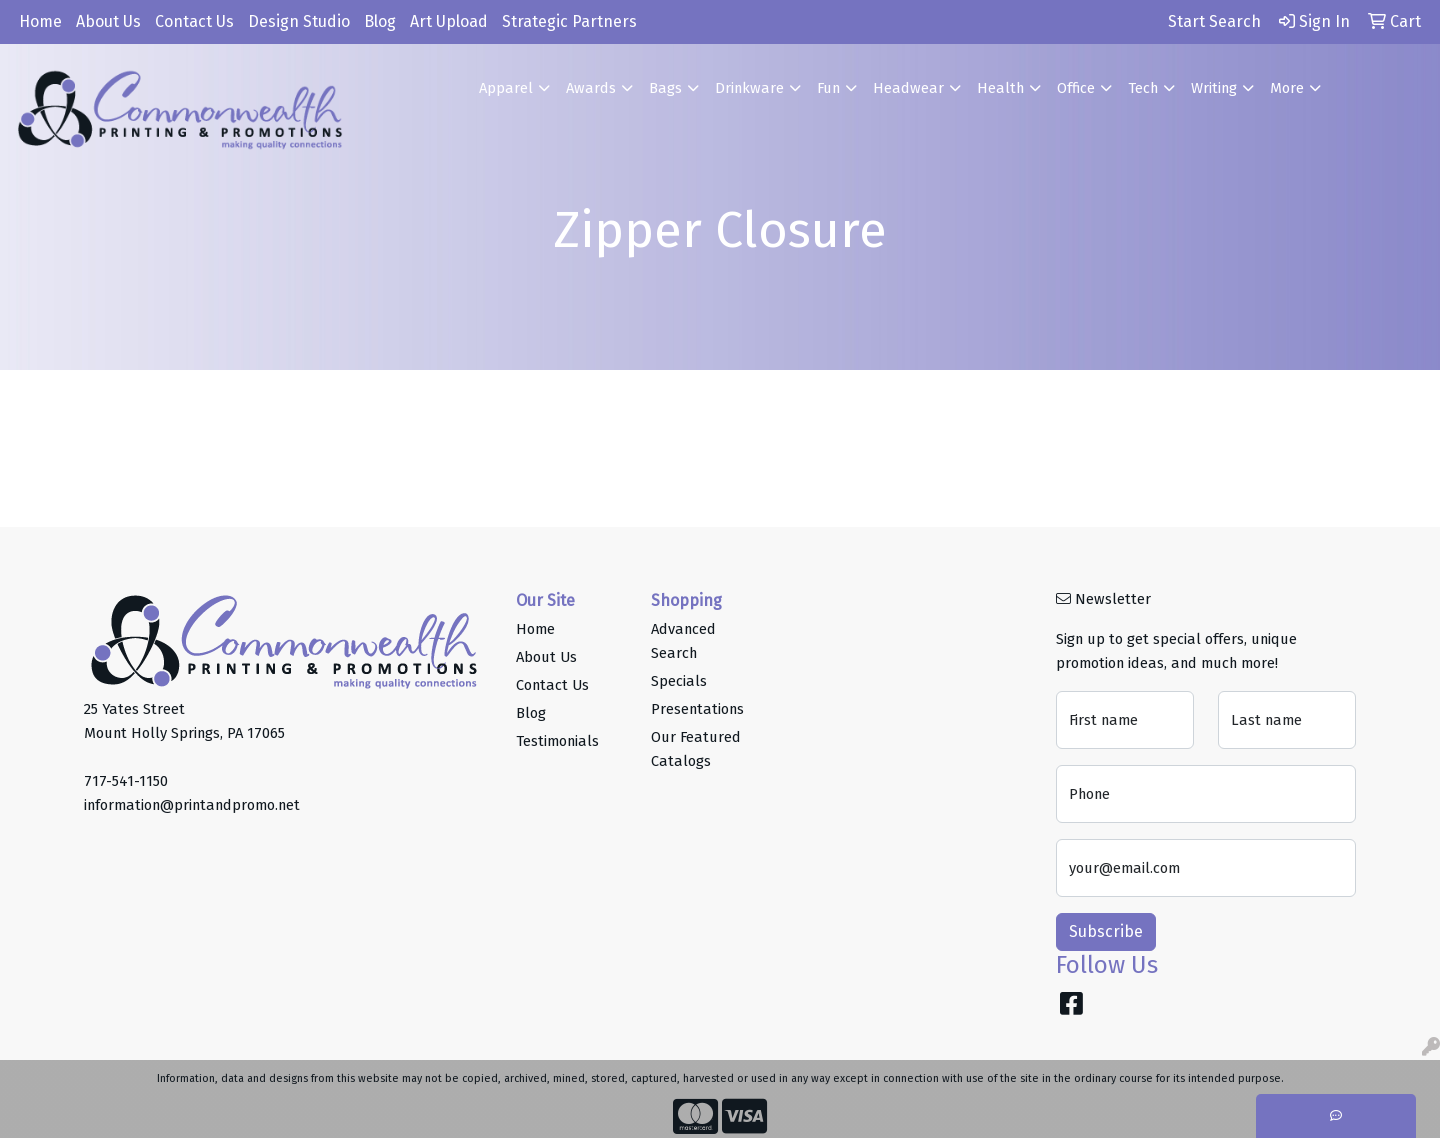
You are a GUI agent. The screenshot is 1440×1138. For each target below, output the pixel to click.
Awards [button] (591, 88)
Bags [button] (665, 88)
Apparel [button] (506, 88)
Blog (380, 21)
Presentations (697, 709)
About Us (108, 21)
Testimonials (557, 741)
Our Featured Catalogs (696, 749)
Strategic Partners (569, 21)
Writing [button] (1214, 88)
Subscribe (1106, 931)
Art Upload (449, 21)
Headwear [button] (908, 88)
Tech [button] (1143, 88)
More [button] (1287, 88)
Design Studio (299, 21)
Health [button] (1000, 88)
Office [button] (1076, 88)
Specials (679, 681)
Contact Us (194, 21)
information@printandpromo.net (192, 805)
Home (40, 21)
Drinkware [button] (749, 88)
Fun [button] (828, 88)
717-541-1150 (126, 781)
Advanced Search (683, 641)
